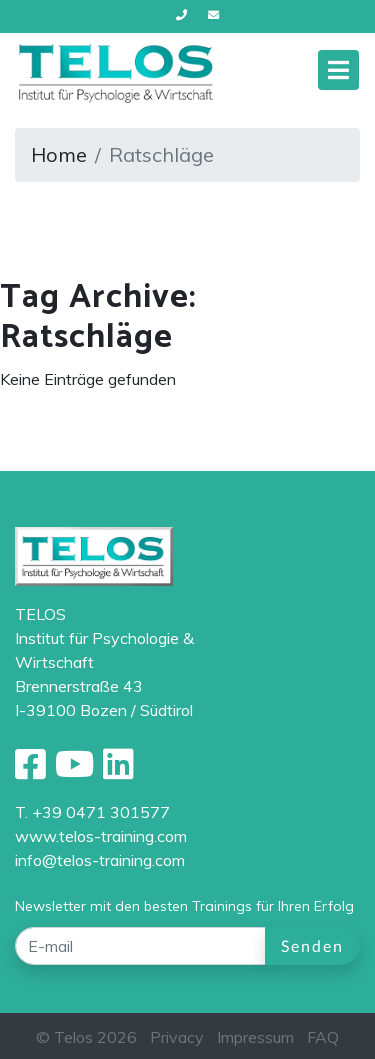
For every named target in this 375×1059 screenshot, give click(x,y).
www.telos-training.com (101, 836)
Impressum (255, 1037)
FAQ (323, 1037)
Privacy (177, 1037)
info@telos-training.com (100, 860)
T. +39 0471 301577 (92, 812)
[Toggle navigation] (338, 70)
